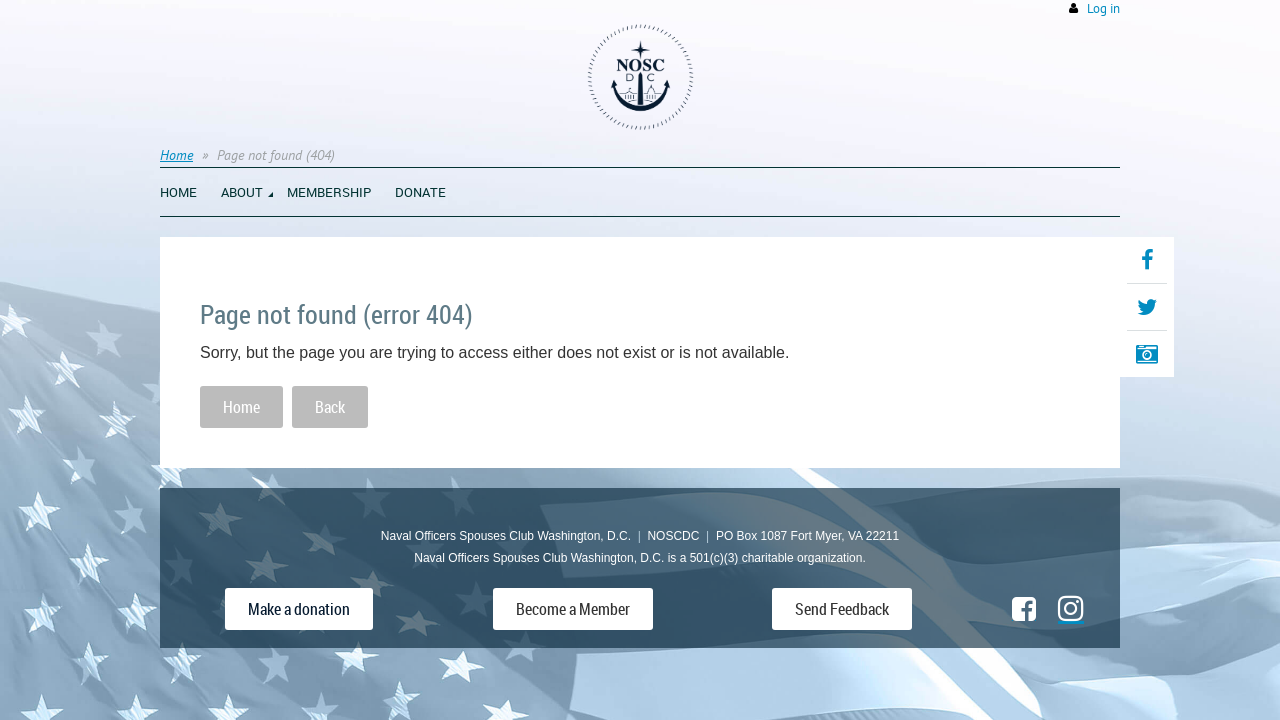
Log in (1103, 8)
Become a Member (573, 609)
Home (176, 155)
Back (330, 407)
